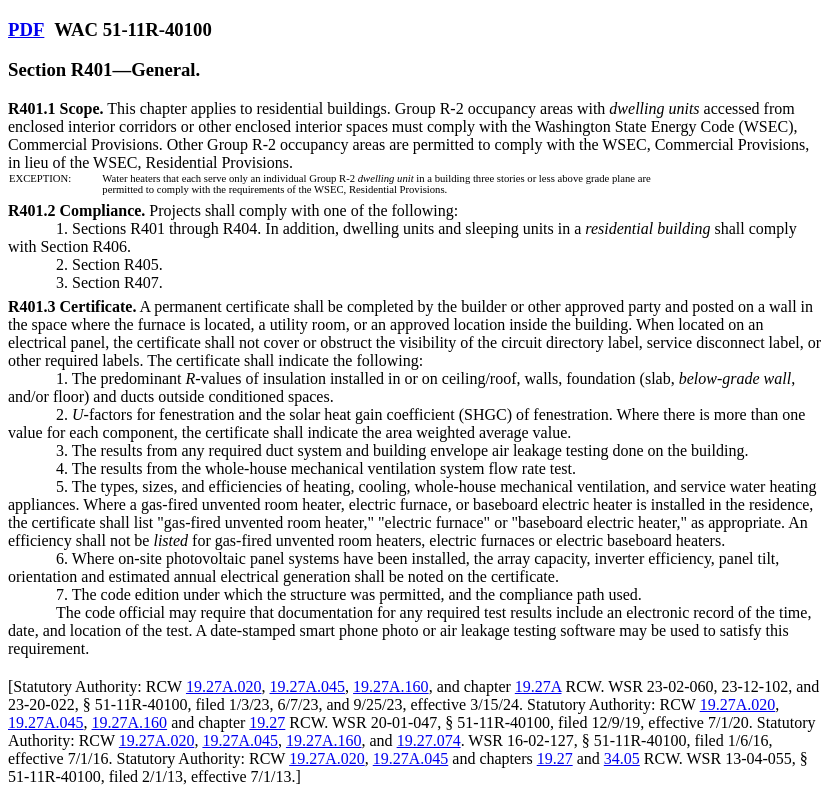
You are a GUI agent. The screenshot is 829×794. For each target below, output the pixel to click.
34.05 (622, 758)
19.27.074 (429, 740)
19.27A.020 (224, 686)
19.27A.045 (308, 686)
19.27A (538, 686)
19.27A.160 (391, 686)
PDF (26, 29)
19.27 (267, 722)
